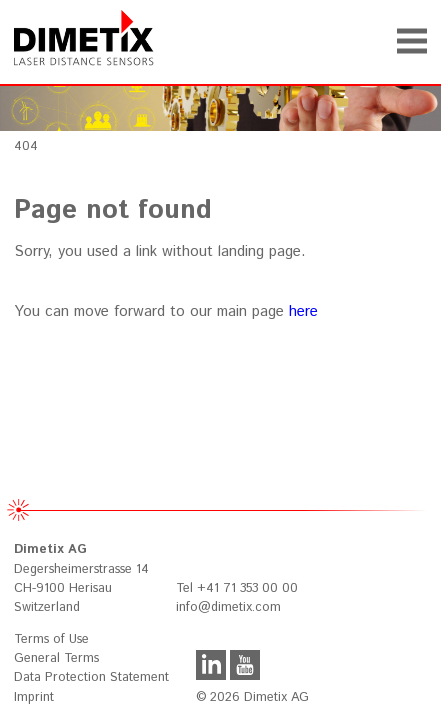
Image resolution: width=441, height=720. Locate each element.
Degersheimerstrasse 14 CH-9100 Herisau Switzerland (81, 578)
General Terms (56, 658)
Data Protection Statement (91, 677)
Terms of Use (51, 639)
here (303, 311)
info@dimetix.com (228, 607)
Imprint (34, 697)
